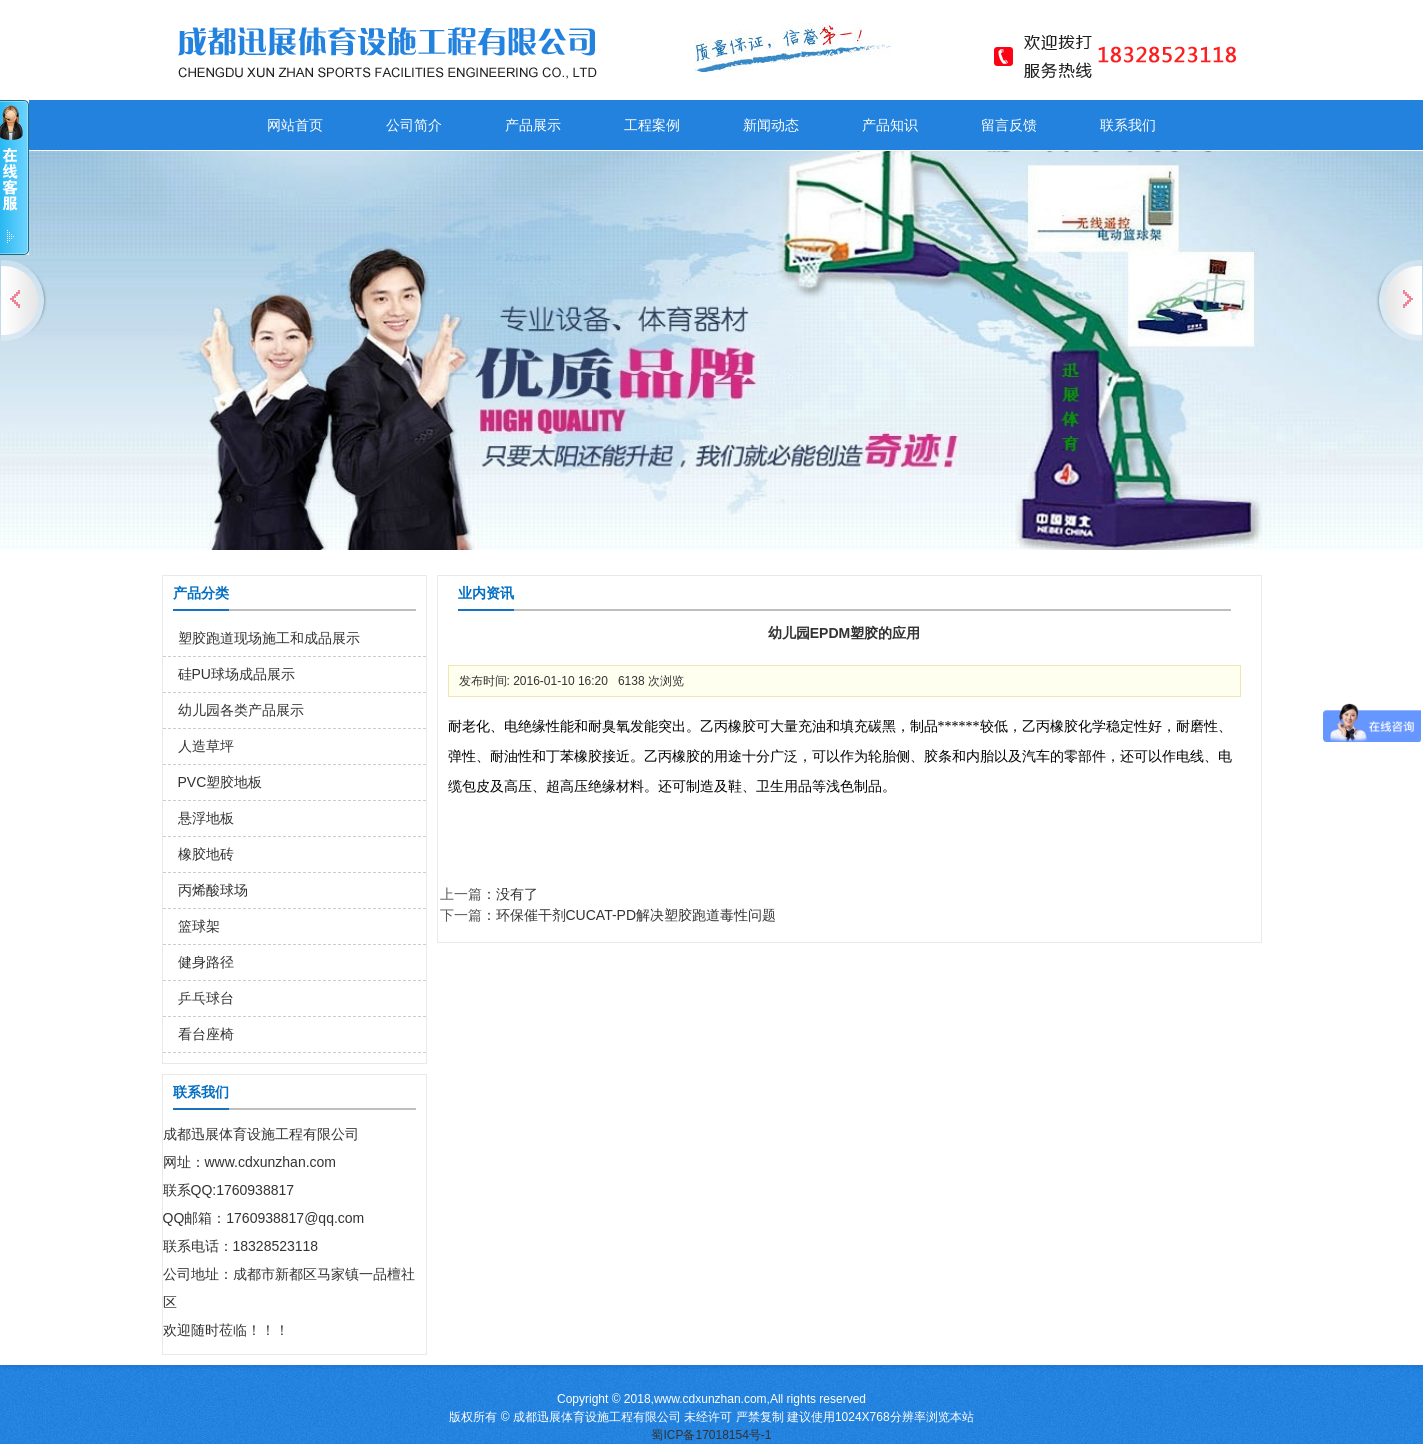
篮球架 (199, 926)
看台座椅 (206, 1034)
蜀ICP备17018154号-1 (711, 1435)
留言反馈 (1009, 125)
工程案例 (652, 125)
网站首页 (295, 125)
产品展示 (533, 125)
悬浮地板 (206, 818)
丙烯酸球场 (213, 890)
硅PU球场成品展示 (236, 674)
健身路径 (206, 962)
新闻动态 (771, 125)
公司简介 (414, 125)
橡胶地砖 (206, 854)
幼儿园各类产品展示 (241, 710)
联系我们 (1128, 125)
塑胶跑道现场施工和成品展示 (269, 638)
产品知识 (890, 125)
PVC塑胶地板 (220, 782)
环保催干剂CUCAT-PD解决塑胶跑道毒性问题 (636, 915)
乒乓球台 (206, 998)
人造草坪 (206, 746)
